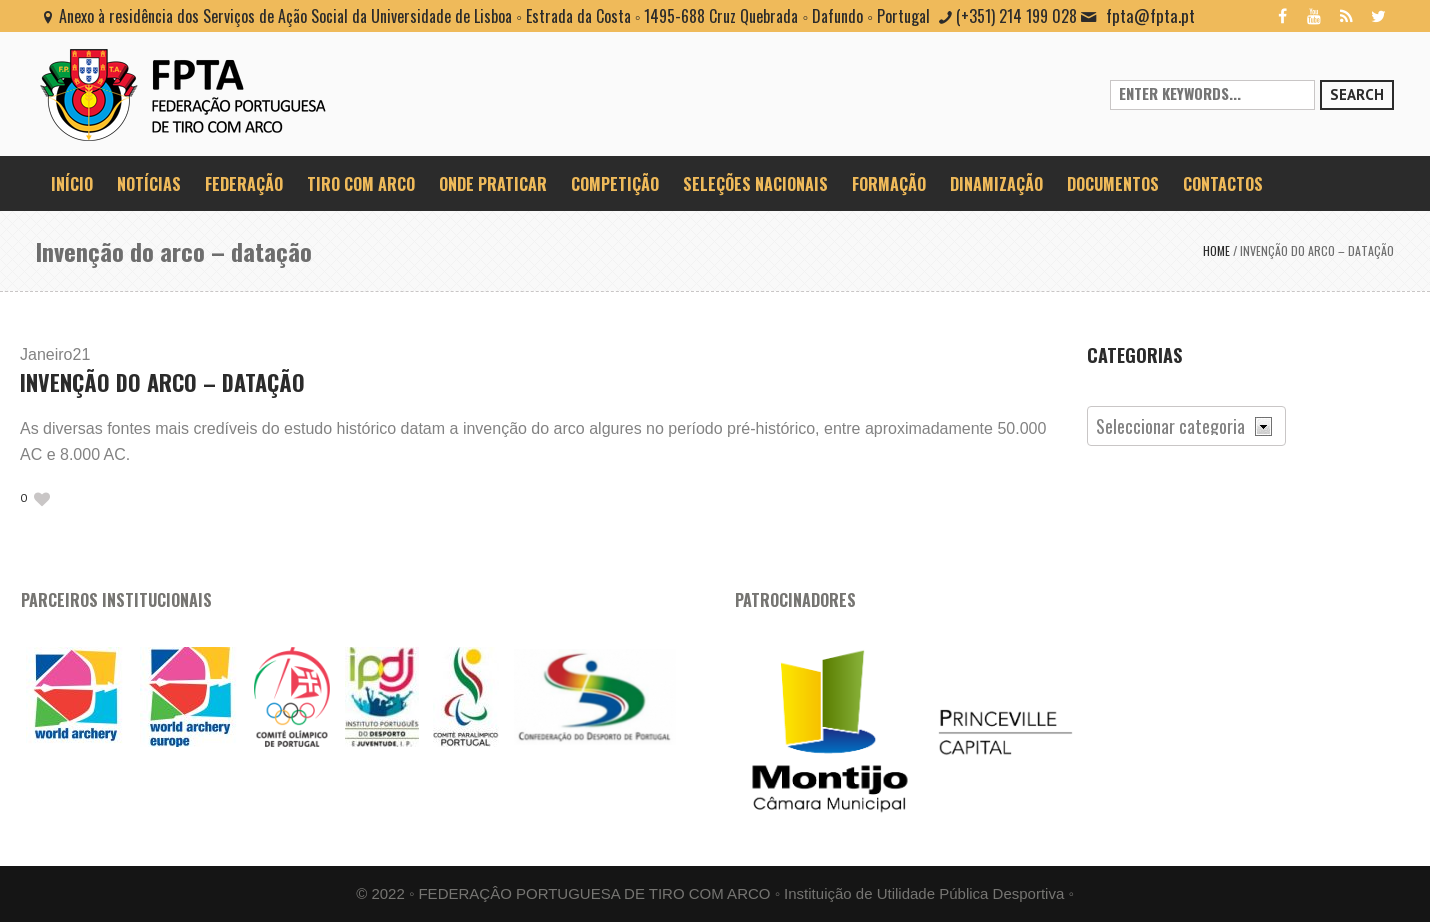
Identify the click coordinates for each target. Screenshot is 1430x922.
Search (1357, 94)
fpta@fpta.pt (1150, 15)
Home (1216, 250)
